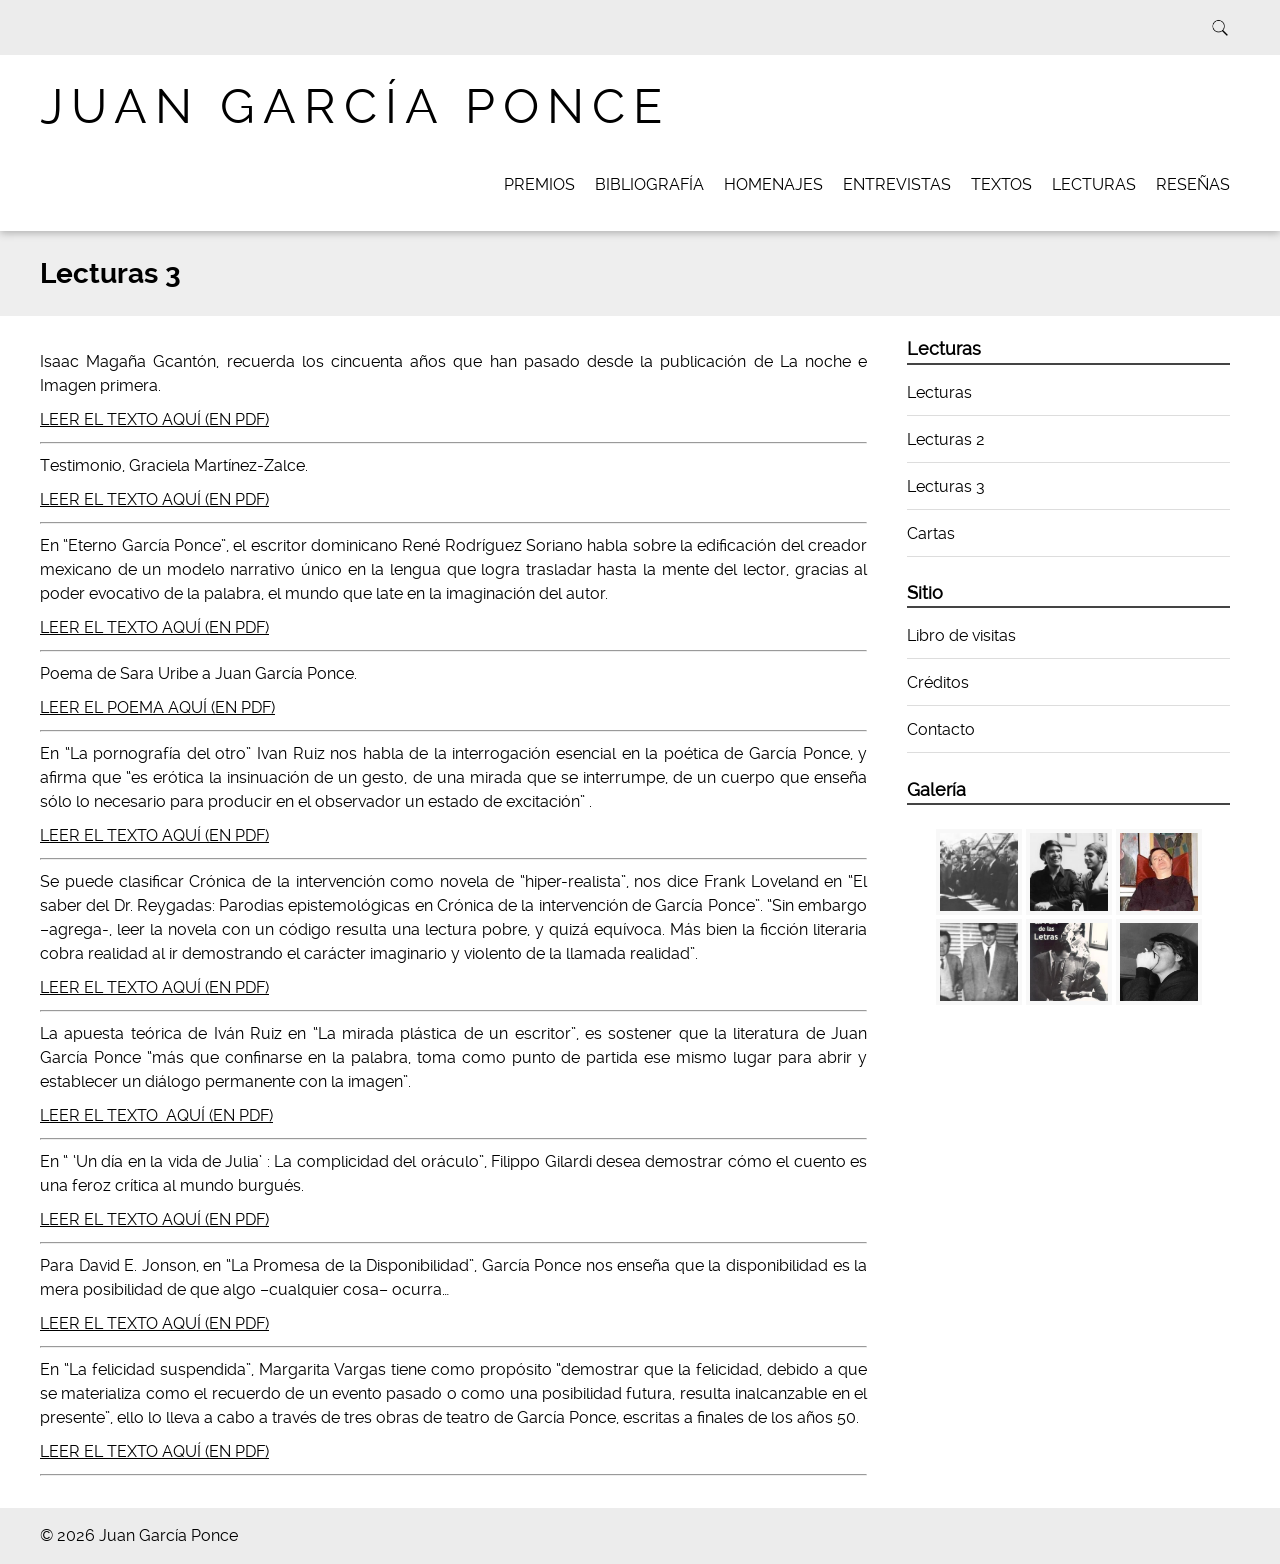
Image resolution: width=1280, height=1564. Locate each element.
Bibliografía (649, 184)
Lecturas (1094, 184)
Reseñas (1193, 184)
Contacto (941, 729)
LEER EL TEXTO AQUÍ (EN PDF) (154, 419)
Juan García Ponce (355, 106)
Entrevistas (897, 184)
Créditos (938, 682)
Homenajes (773, 184)
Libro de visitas (961, 635)
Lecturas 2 (946, 439)
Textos (1001, 184)
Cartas (931, 533)
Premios (539, 184)
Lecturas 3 (946, 486)
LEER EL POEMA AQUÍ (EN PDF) (157, 707)
